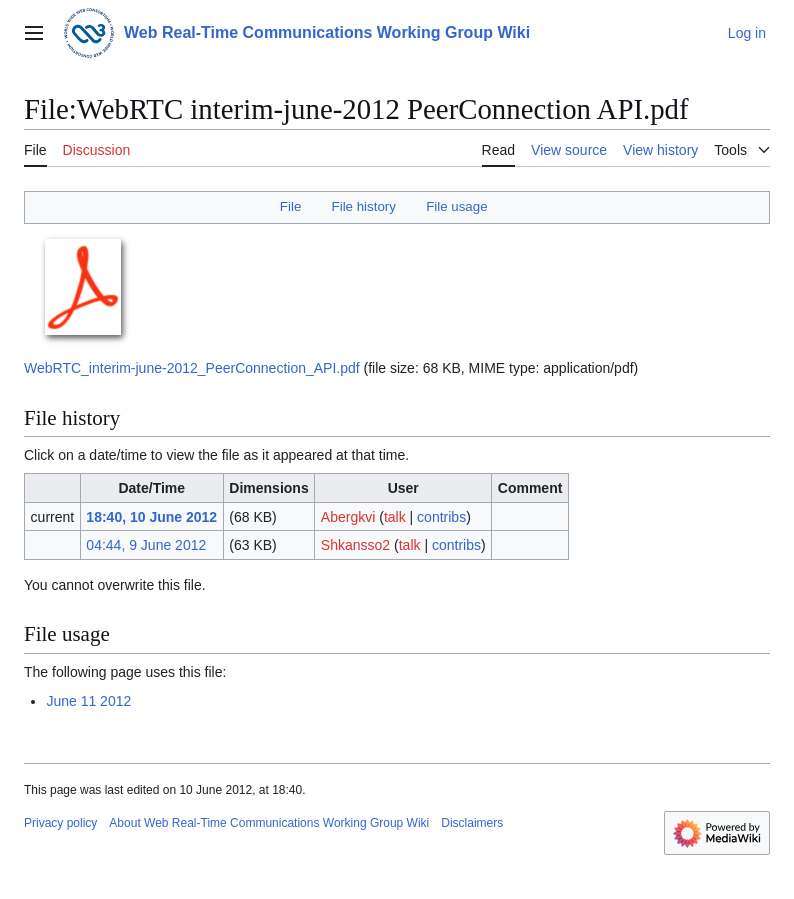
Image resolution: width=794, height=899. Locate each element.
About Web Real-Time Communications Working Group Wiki (269, 823)
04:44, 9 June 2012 (146, 545)
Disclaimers (472, 823)
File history (364, 206)
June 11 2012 (88, 701)
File (290, 206)
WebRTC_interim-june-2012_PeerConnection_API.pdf (192, 368)
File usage (456, 206)
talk (395, 517)
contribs (441, 517)
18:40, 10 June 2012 (151, 517)
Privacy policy (60, 823)
